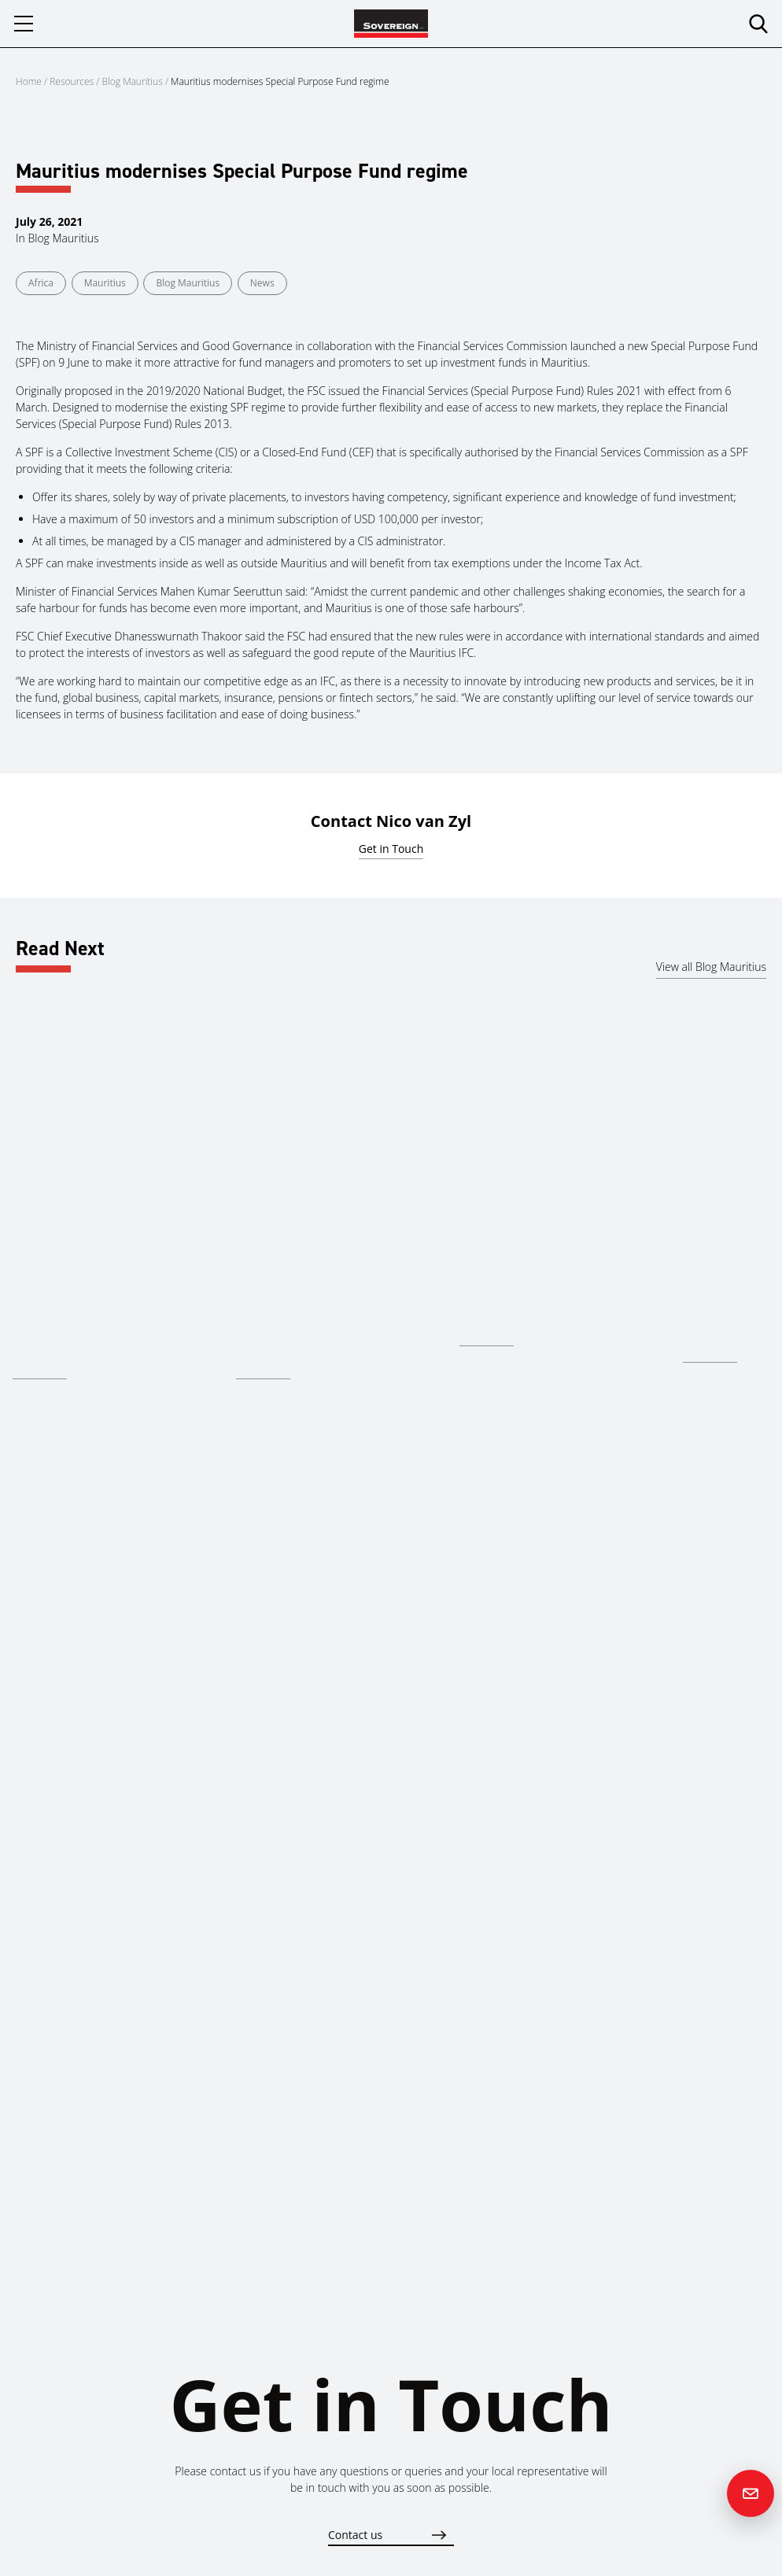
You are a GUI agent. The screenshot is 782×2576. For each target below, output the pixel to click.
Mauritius (105, 283)
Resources (73, 81)
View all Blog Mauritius (711, 966)
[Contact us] (750, 2493)
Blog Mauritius (132, 81)
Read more (40, 1367)
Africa (40, 283)
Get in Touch (391, 848)
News (262, 283)
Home (29, 81)
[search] (758, 23)
